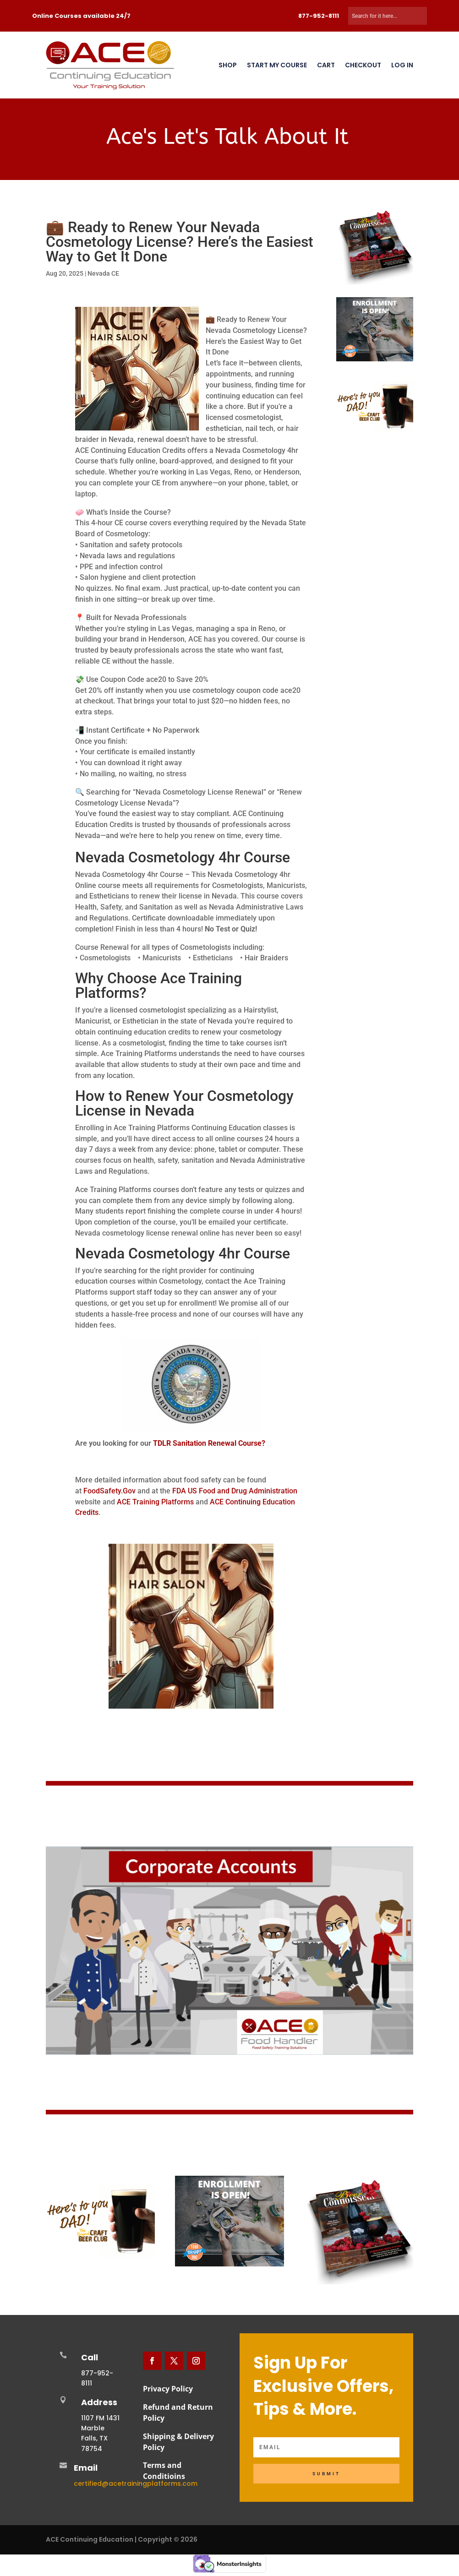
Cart (325, 65)
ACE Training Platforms (156, 1502)
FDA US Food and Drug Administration (234, 1491)
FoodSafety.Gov (109, 1491)
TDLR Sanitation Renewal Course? (209, 1443)
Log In (401, 65)
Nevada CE (103, 273)
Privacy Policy (168, 2389)
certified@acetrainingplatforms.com (135, 2483)
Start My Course (276, 65)
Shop (228, 65)
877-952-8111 (318, 15)
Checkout (362, 65)
